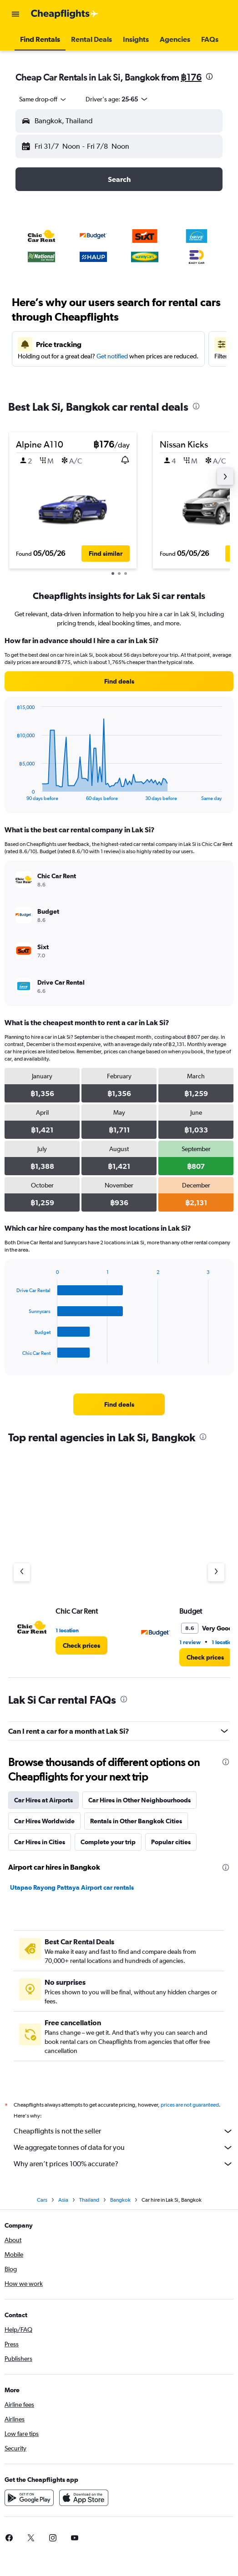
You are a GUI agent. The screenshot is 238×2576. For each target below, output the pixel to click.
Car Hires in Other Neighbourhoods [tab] (139, 1800)
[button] (15, 14)
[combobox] (43, 99)
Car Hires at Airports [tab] (43, 1800)
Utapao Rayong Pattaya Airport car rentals (72, 1887)
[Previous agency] (22, 1572)
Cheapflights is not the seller (123, 2131)
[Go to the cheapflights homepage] (64, 14)
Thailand (89, 2200)
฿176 (191, 77)
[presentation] (209, 76)
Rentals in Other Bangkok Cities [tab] (136, 1821)
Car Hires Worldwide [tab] (44, 1821)
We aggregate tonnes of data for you (123, 2147)
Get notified (112, 356)
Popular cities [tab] (171, 1842)
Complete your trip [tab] (108, 1842)
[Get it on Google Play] (29, 2498)
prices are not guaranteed (190, 2105)
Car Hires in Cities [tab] (39, 1842)
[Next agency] (216, 1572)
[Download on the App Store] (83, 2498)
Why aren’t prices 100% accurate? (123, 2163)
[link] (119, 681)
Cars (42, 2200)
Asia (63, 2200)
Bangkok (120, 2200)
